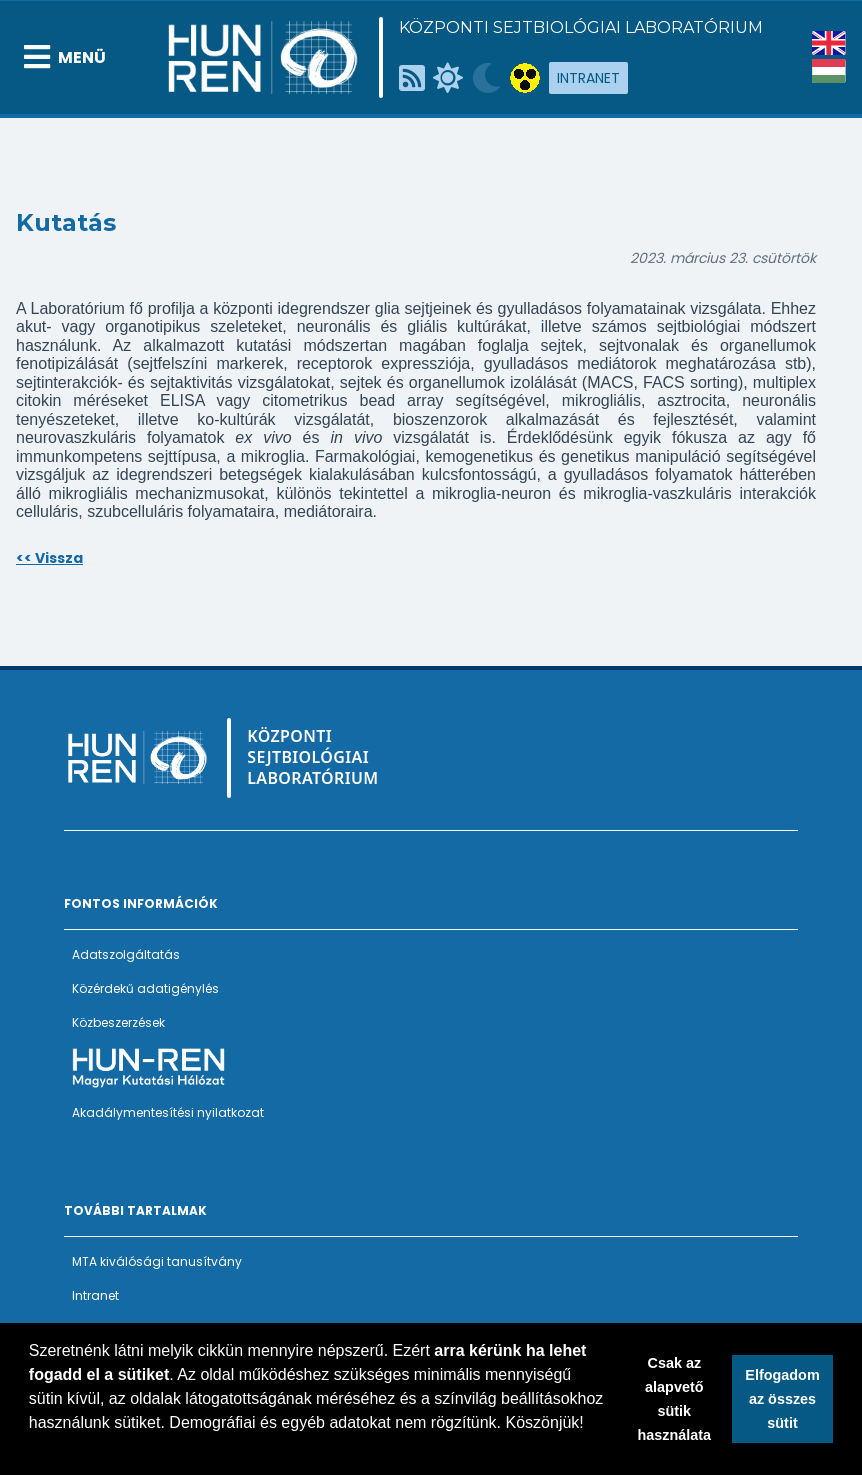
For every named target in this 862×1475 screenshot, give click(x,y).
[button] (32, 1449)
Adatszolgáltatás (126, 954)
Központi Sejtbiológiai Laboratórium (581, 27)
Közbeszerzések (118, 1022)
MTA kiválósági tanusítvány (157, 1261)
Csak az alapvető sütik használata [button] (675, 1399)
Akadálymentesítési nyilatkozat (168, 1112)
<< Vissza (49, 558)
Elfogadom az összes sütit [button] (782, 1399)
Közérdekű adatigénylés (145, 988)
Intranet (588, 78)
